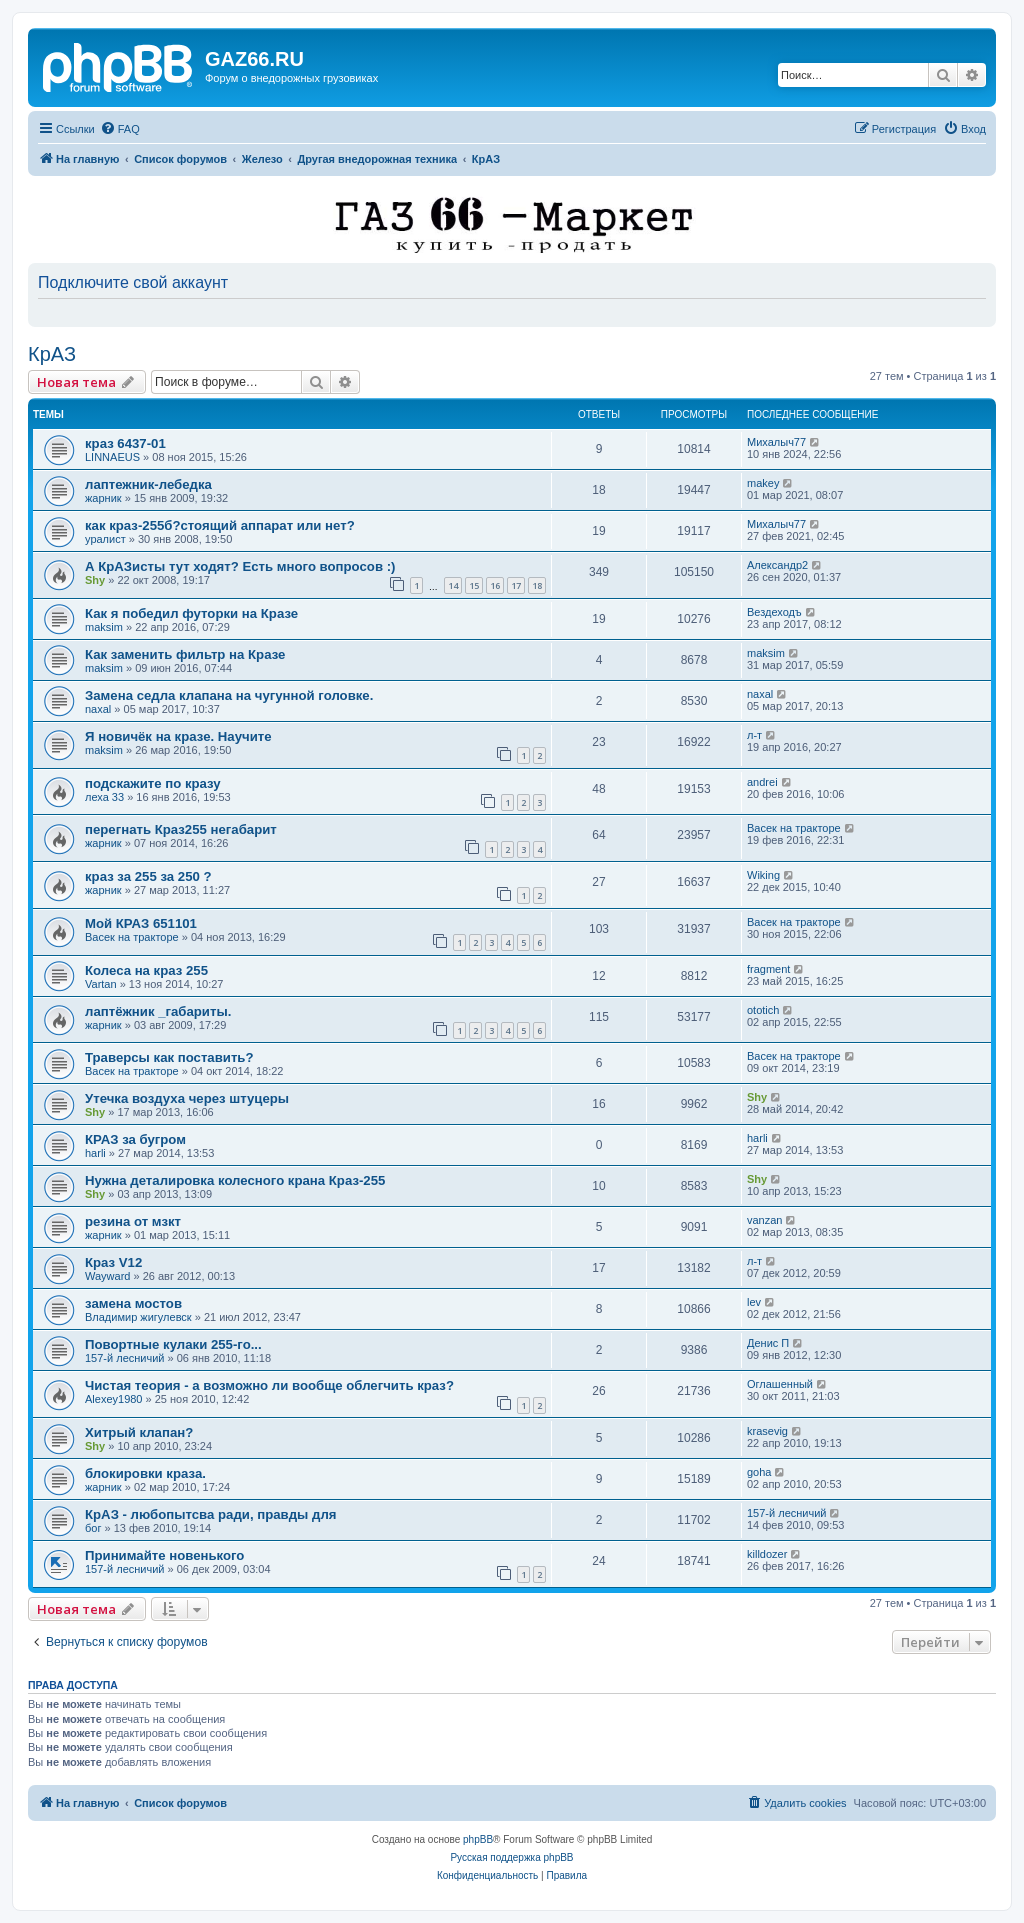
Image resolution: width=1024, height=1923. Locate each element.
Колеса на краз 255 (146, 970)
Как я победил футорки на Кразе (191, 613)
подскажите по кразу (153, 783)
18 (537, 585)
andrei (762, 782)
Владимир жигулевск (138, 1317)
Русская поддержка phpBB (511, 1857)
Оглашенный (780, 1384)
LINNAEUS (112, 457)
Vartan (101, 984)
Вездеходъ (774, 612)
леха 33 (104, 797)
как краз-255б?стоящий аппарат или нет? (220, 525)
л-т (754, 735)
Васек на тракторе (794, 828)
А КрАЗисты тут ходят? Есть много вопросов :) (240, 566)
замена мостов (133, 1303)
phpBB (478, 1839)
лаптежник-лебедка (148, 484)
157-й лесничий (125, 1358)
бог (93, 1528)
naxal (98, 709)
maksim (104, 627)
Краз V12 (113, 1262)
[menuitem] (120, 129)
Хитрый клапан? (139, 1432)
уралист (105, 539)
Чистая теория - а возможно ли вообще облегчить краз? (269, 1385)
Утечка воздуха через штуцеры (187, 1098)
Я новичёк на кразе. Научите (178, 736)
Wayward (107, 1276)
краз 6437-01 (125, 443)
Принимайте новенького (164, 1555)
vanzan (764, 1220)
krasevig (767, 1431)
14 (453, 585)
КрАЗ (52, 354)
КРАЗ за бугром (135, 1139)
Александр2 (777, 565)
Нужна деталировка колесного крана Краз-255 (235, 1180)
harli (95, 1153)
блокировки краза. (145, 1473)
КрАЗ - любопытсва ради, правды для (210, 1514)
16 (495, 585)
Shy (95, 580)
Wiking (763, 875)
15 (474, 585)
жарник (103, 498)
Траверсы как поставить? (169, 1057)
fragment (768, 969)
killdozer (767, 1554)
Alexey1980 (114, 1399)
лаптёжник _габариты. (158, 1011)
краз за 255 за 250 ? (148, 876)
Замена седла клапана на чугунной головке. (229, 695)
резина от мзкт (133, 1221)
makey (763, 483)
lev (754, 1302)
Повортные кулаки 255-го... (173, 1344)
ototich (763, 1010)
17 (516, 585)
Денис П (768, 1343)
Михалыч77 (776, 442)
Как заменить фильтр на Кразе (185, 654)
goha (759, 1472)
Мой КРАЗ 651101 (141, 923)
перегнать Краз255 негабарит (181, 829)
